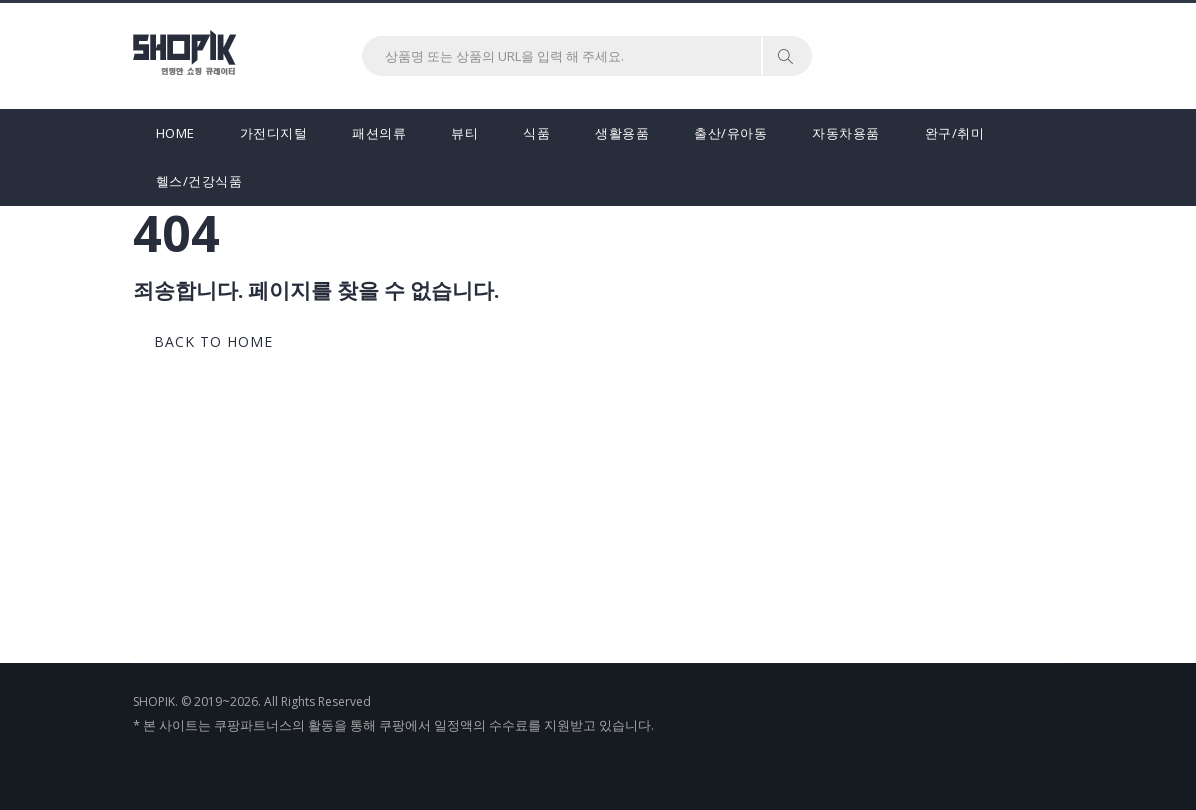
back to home (213, 341)
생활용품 (622, 133)
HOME (175, 133)
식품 (536, 133)
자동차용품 (846, 133)
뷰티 (464, 133)
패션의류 (379, 133)
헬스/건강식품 (199, 181)
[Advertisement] (598, 513)
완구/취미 (955, 133)
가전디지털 (274, 133)
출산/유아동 (730, 133)
